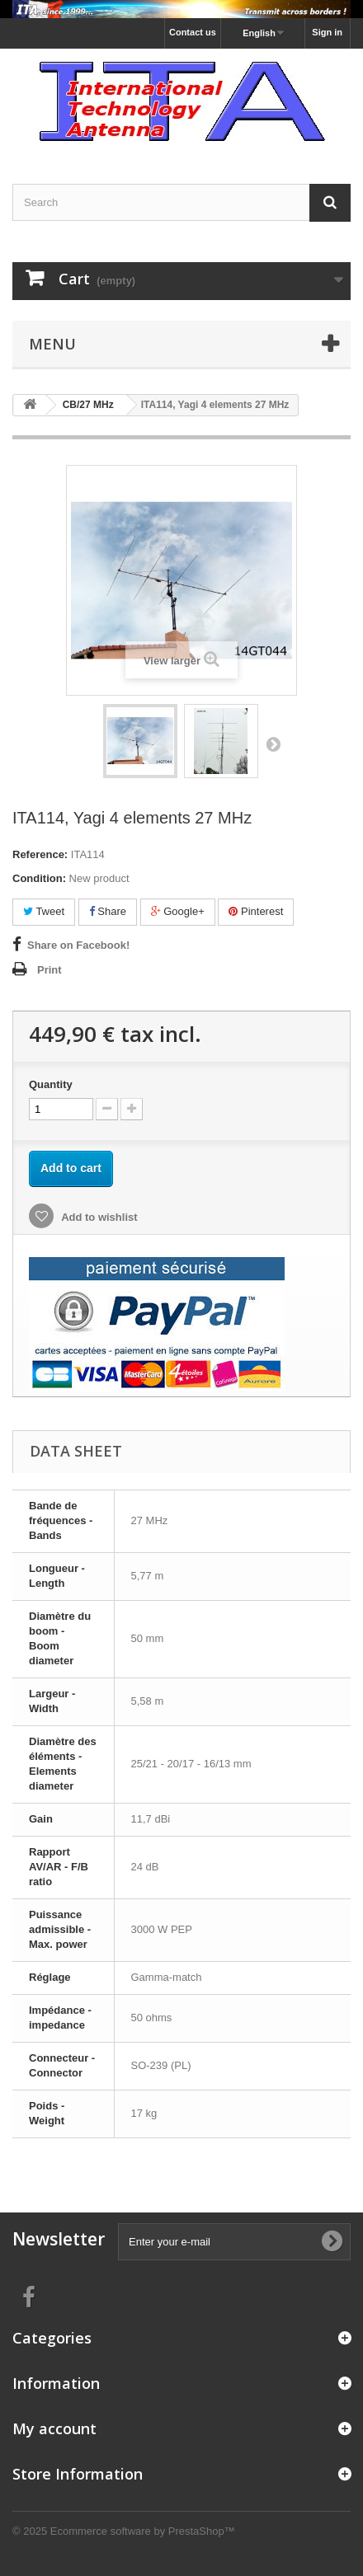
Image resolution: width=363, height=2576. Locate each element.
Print (49, 970)
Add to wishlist (98, 1217)
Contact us (192, 32)
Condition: (39, 878)
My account (54, 2428)
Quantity (51, 1084)
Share (107, 911)
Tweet (43, 911)
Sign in (327, 32)
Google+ (178, 911)
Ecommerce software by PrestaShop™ (142, 2531)
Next (273, 743)
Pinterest (256, 911)
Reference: (40, 854)
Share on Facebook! (78, 945)
